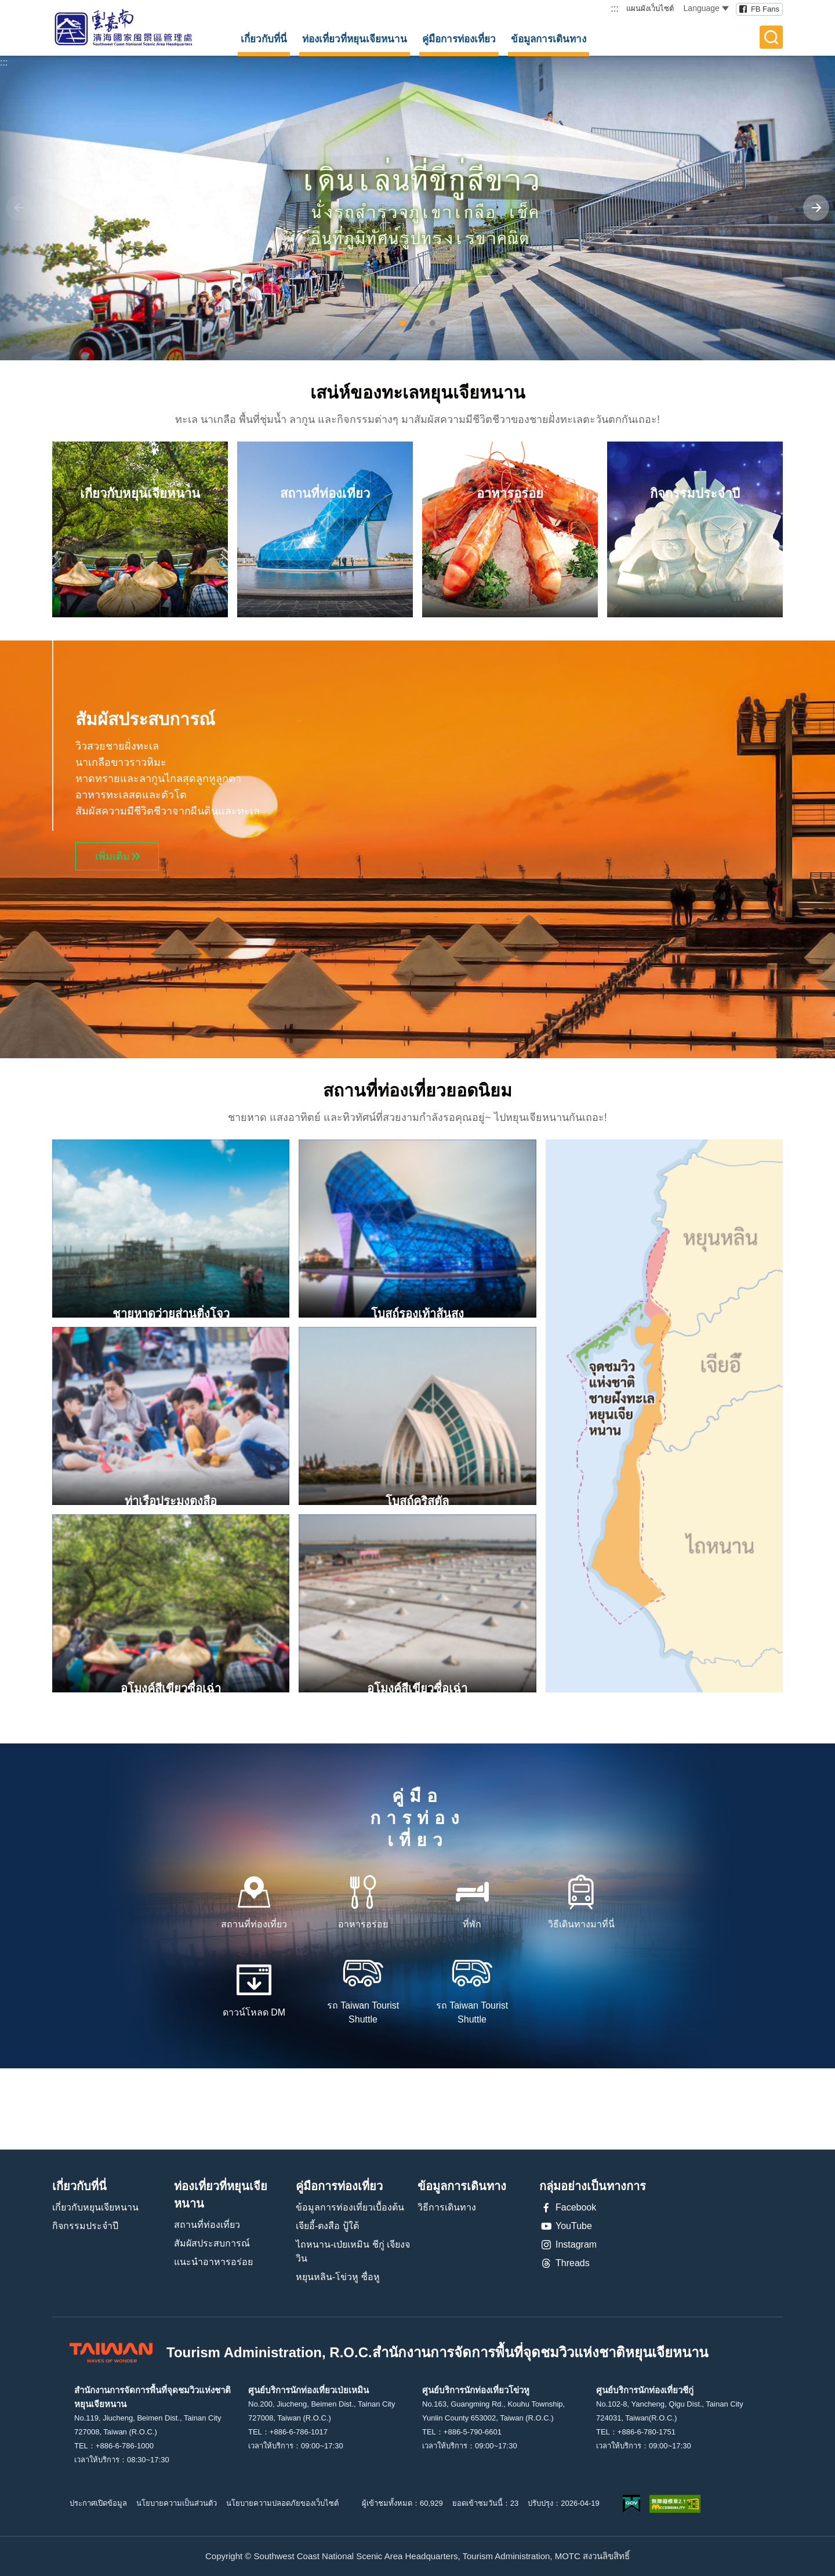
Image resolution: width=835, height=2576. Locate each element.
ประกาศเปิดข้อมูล (98, 2503)
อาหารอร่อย (363, 1924)
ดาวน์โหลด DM (254, 2012)
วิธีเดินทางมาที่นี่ (581, 1924)
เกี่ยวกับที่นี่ (264, 39)
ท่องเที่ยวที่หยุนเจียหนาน (354, 39)
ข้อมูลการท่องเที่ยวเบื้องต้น (350, 2207)
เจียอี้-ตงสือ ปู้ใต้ (327, 2226)
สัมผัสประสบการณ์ (212, 2243)
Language (706, 8)
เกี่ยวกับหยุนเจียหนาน (95, 2207)
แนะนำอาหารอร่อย (213, 2262)
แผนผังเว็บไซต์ (650, 8)
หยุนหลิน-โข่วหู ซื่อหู (338, 2277)
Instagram (568, 2245)
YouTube (565, 2226)
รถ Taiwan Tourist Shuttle (363, 2012)
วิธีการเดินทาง (447, 2207)
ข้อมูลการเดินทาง (548, 39)
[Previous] (19, 208)
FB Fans (765, 9)
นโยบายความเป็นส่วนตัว (176, 2503)
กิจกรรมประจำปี (85, 2226)
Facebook (567, 2208)
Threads (564, 2263)
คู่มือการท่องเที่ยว (459, 39)
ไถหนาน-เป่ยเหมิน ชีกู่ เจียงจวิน (353, 2251)
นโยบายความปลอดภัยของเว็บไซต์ (282, 2503)
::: (614, 8)
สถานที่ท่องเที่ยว (254, 1924)
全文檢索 (771, 37)
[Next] (816, 208)
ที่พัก (472, 1924)
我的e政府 (631, 2504)
